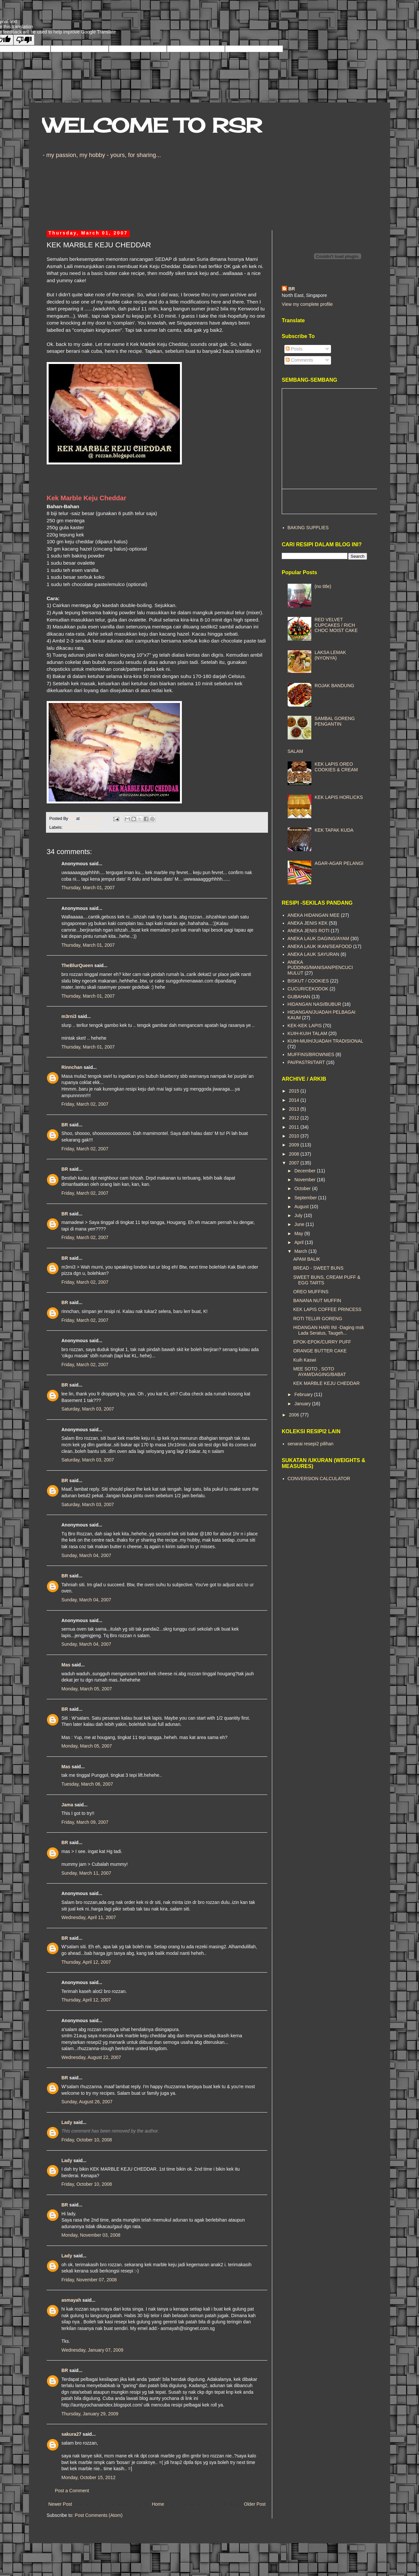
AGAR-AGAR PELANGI (339, 863)
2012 (294, 1117)
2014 (294, 1100)
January (303, 1403)
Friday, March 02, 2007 (84, 1104)
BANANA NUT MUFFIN (317, 1300)
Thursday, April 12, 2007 (86, 1962)
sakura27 (71, 2434)
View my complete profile (307, 304)
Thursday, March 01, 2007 (88, 887)
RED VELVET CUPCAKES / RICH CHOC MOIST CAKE (336, 625)
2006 (294, 1414)
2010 (294, 1136)
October (303, 1188)
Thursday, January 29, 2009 (89, 2413)
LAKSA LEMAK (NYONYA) (330, 655)
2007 (294, 1162)
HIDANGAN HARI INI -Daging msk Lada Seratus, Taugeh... (328, 1330)
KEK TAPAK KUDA (334, 830)
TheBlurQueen (77, 965)
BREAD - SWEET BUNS (318, 1268)
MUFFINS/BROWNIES (311, 1054)
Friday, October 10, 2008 (86, 2139)
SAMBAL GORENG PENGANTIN (335, 721)
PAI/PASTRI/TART (306, 1062)
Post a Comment (72, 2490)
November (305, 1179)
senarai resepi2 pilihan (311, 1443)
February (304, 1394)
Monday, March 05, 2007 (86, 1688)
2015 (294, 1091)
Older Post (255, 2504)
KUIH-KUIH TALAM (307, 1033)
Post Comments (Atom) (98, 2515)
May (299, 1233)
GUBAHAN (299, 996)
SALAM (295, 751)
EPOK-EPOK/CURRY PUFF (322, 1341)
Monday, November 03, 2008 (91, 2235)
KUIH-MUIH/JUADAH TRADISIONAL (326, 1041)
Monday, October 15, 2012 (88, 2477)
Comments (299, 360)
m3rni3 (69, 1016)
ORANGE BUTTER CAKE (320, 1350)
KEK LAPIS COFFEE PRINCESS (327, 1309)
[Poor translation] (23, 39)
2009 (294, 1144)
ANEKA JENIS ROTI (309, 930)
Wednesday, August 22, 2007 (91, 2057)
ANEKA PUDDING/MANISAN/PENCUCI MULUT (320, 968)
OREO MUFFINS (310, 1291)
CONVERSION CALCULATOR (319, 1478)
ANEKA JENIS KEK (81, 827)
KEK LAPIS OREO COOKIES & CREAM (336, 766)
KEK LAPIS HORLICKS (339, 797)
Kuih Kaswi (304, 1360)
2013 (294, 1109)
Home (158, 2504)
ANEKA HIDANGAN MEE (314, 915)
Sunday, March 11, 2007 (86, 1873)
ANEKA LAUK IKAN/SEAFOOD (320, 946)
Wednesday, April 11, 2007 (88, 1917)
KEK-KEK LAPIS (305, 1025)
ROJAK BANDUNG (334, 685)
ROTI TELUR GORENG (317, 1318)
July (299, 1215)
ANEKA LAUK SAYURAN (314, 954)
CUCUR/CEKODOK (308, 988)
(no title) (323, 586)
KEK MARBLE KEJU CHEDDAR (326, 1383)
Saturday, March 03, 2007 (87, 1409)
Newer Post (60, 2504)
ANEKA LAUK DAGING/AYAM (318, 938)
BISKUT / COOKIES (308, 980)
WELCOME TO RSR (152, 125)
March (301, 1251)
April (299, 1242)
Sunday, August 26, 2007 (86, 2101)
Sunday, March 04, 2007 (86, 1555)
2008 (294, 1154)
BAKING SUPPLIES (308, 527)
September (306, 1197)
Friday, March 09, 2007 (84, 1822)
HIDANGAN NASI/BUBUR (314, 1004)
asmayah (71, 2300)
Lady (66, 2122)
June (299, 1224)
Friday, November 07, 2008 (89, 2279)
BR (64, 1124)
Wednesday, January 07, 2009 (92, 2350)
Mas (65, 1664)
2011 (294, 1127)
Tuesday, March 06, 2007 (87, 1784)
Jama (67, 1804)
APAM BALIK (306, 1259)
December (305, 1170)
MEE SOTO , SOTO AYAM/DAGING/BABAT (319, 1371)
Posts (294, 348)
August (302, 1206)
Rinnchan (71, 1067)
